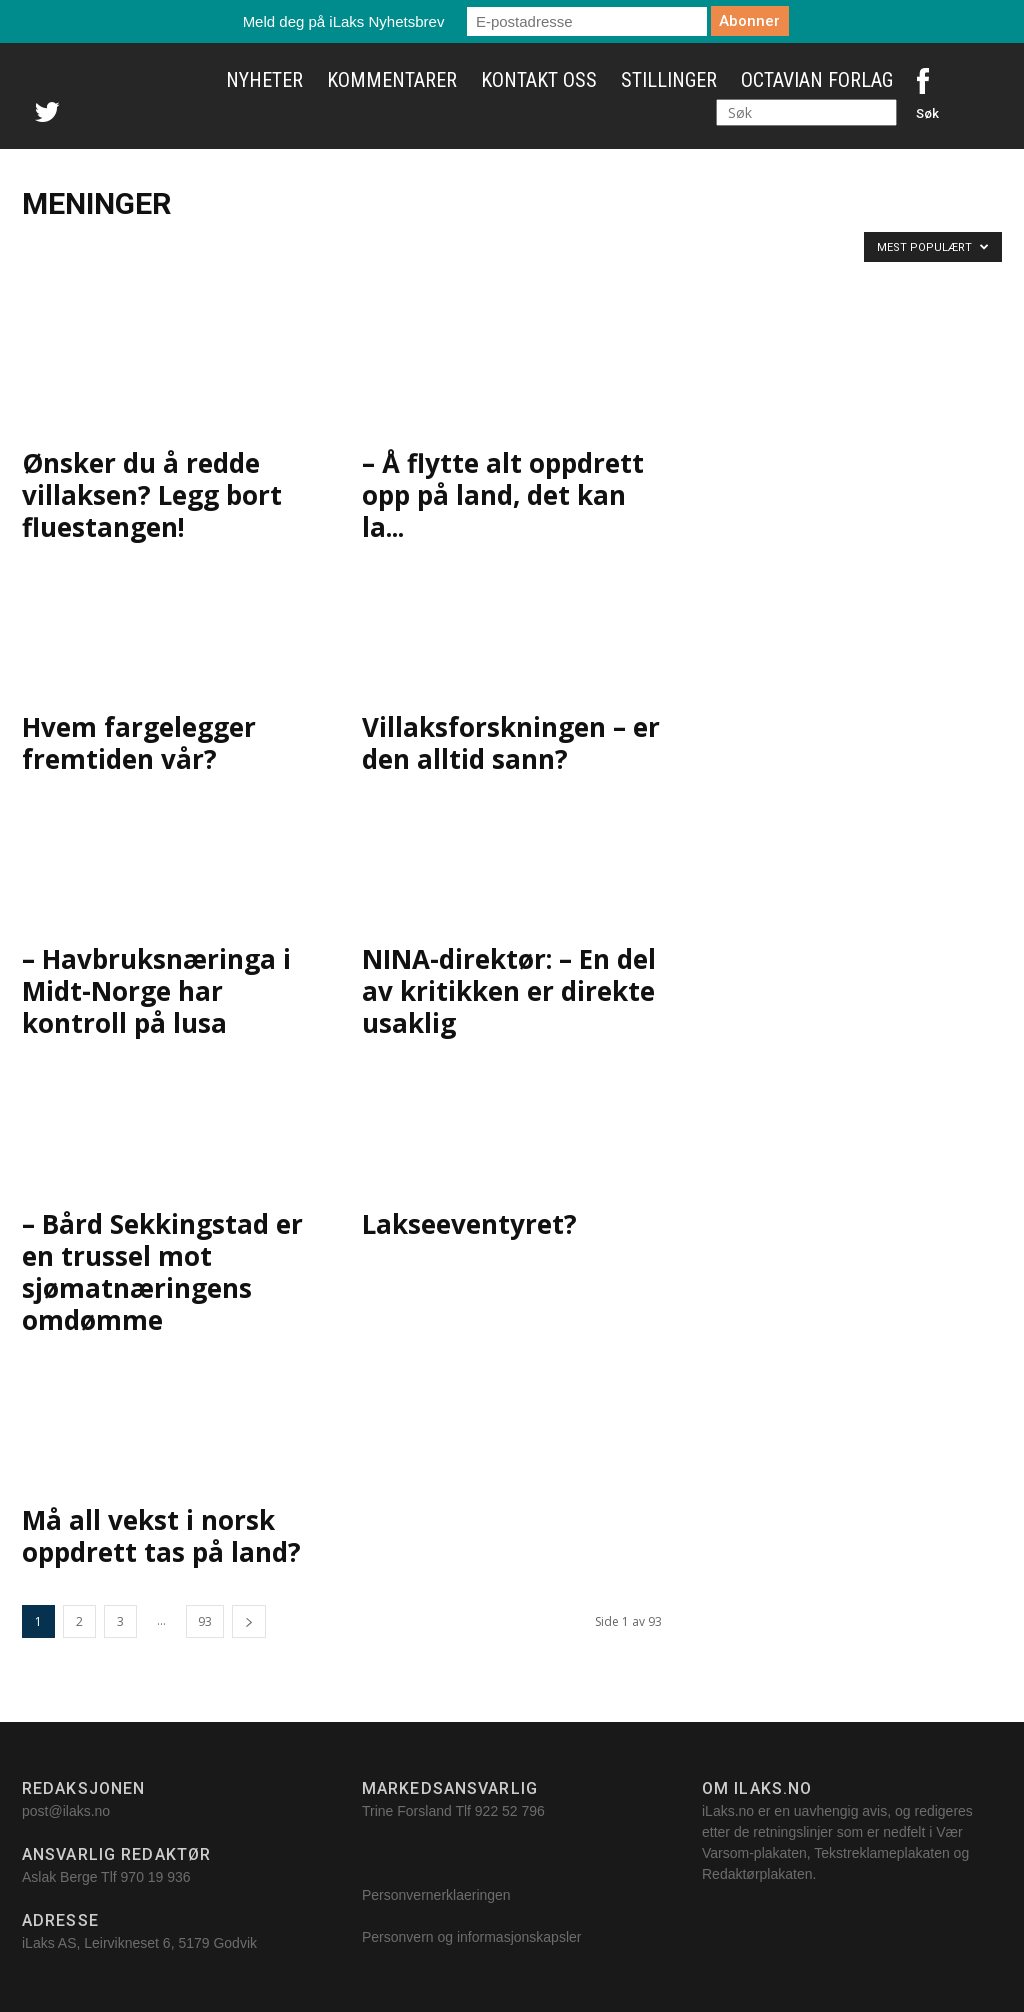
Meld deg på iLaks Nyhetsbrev (344, 21)
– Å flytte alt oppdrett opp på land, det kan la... (503, 495)
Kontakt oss (539, 80)
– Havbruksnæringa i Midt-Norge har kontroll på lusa (156, 991)
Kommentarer (392, 80)
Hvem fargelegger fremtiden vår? (139, 743)
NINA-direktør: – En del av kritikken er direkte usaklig (509, 991)
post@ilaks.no (66, 1811)
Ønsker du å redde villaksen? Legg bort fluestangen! (152, 495)
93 (205, 1621)
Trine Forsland (407, 1811)
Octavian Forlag (817, 80)
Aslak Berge (59, 1877)
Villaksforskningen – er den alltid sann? (511, 743)
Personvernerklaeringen (436, 1895)
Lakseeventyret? (469, 1224)
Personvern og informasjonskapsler (473, 1937)
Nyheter (264, 80)
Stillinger (669, 80)
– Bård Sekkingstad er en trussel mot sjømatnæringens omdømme (162, 1272)
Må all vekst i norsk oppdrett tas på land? (161, 1536)
